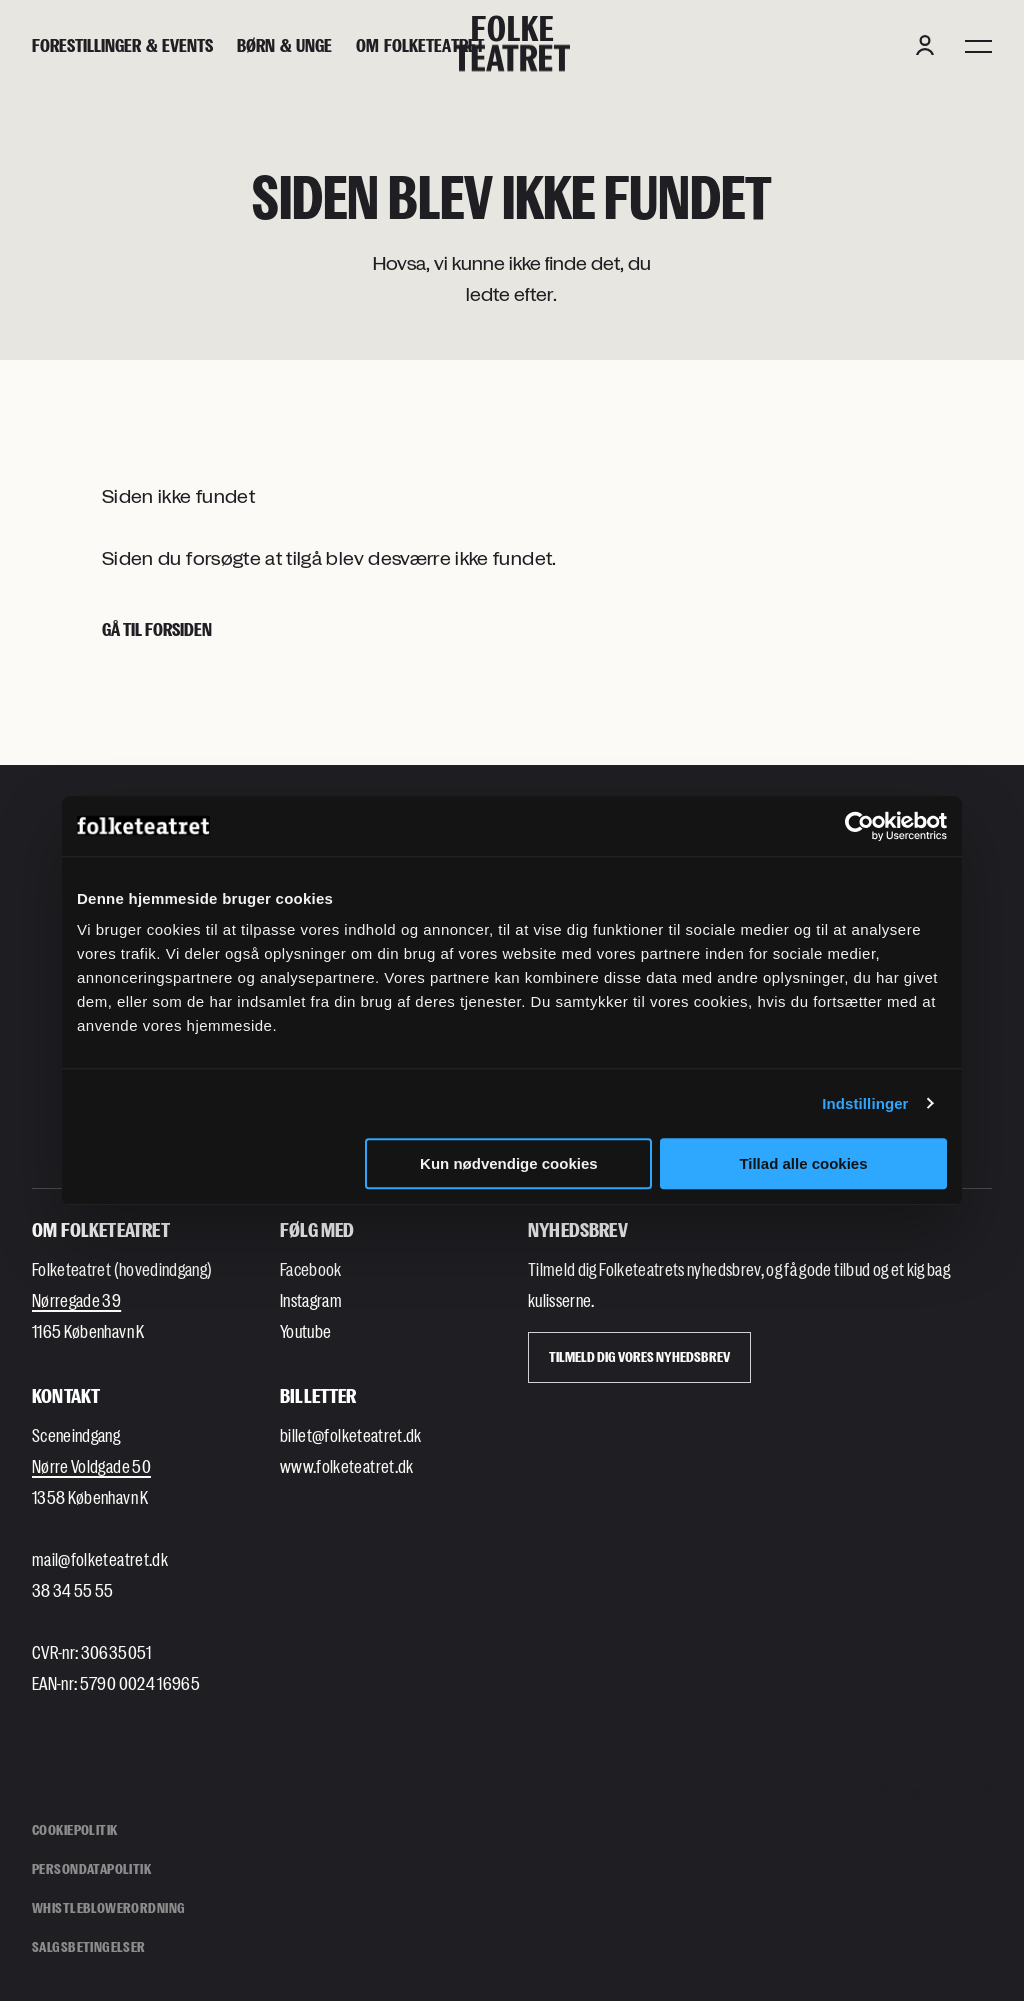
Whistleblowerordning (108, 1907)
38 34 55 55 (73, 1590)
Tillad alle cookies (803, 1163)
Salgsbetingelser (89, 1946)
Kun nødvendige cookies (509, 1163)
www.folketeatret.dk (347, 1466)
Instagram (311, 1300)
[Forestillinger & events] (122, 45)
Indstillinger (865, 1103)
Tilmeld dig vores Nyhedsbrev (639, 1356)
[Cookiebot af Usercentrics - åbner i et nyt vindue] (859, 826)
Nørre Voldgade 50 (91, 1466)
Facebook (311, 1269)
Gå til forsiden (157, 629)
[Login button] (925, 45)
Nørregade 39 (76, 1300)
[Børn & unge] (284, 45)
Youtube (305, 1331)
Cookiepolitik (74, 1829)
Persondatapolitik (91, 1868)
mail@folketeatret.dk (100, 1559)
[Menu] (978, 45)
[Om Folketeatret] (420, 45)
